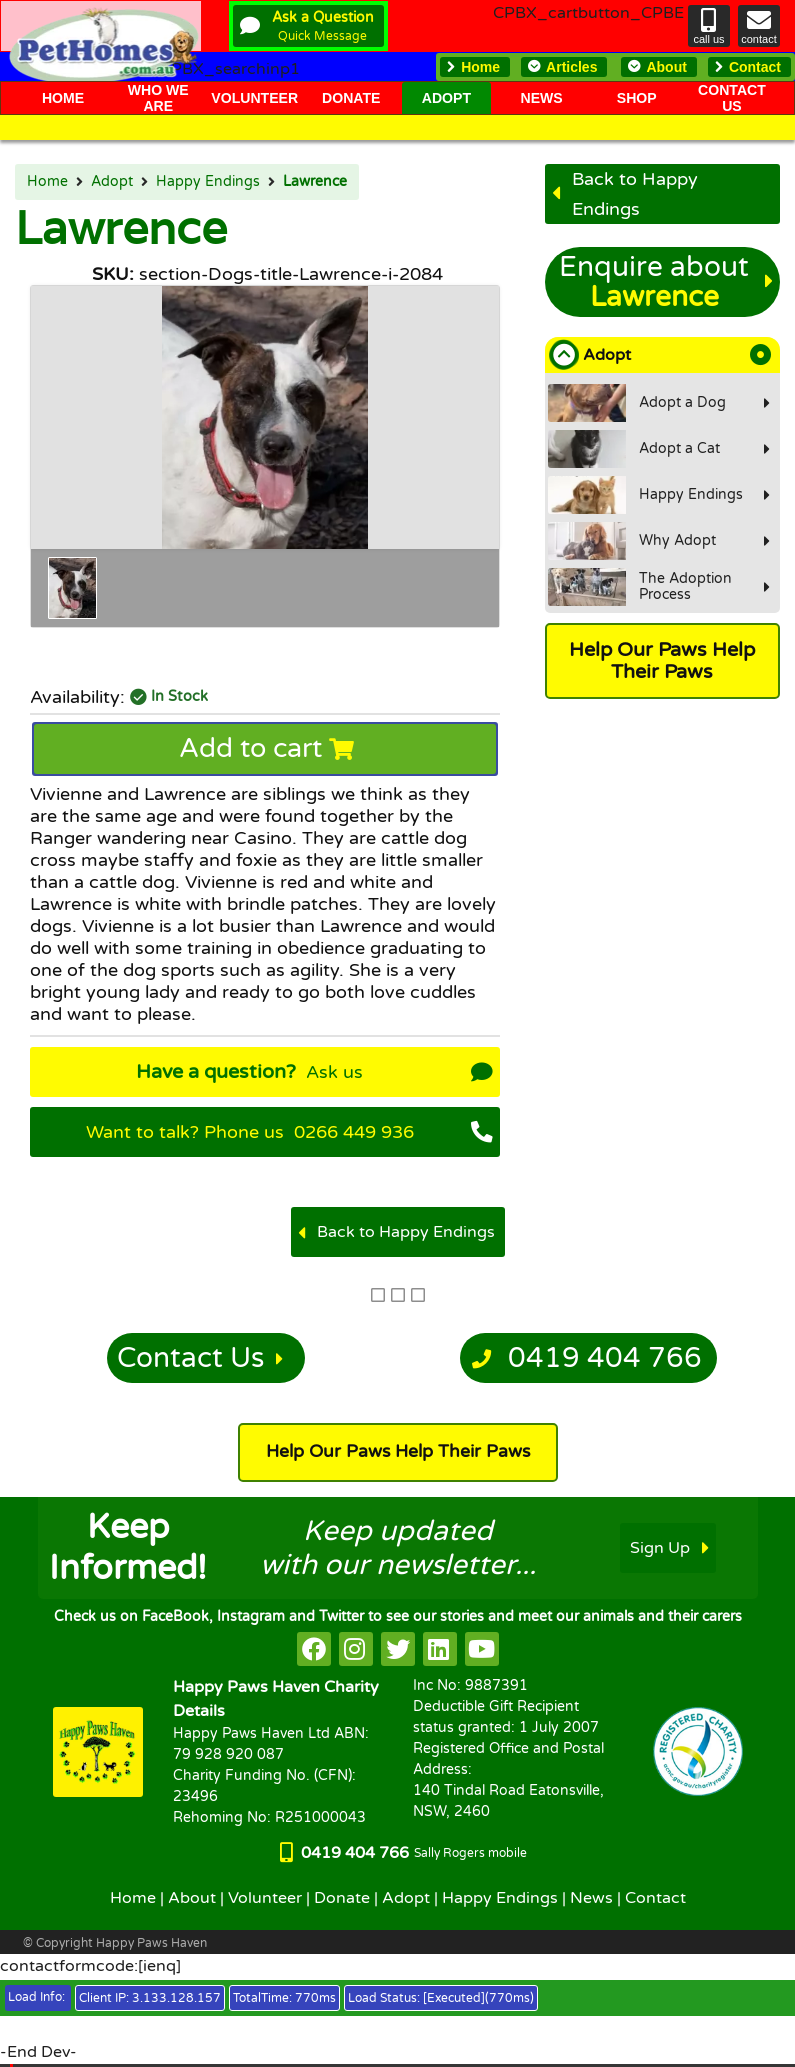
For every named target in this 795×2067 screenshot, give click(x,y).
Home (47, 182)
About (192, 1898)
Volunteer (265, 1898)
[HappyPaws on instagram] (356, 1649)
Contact (655, 1898)
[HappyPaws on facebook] (314, 1649)
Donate (342, 1898)
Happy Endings (208, 182)
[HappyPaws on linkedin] (440, 1649)
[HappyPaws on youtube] (482, 1649)
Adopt (112, 182)
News (591, 1898)
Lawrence (315, 182)
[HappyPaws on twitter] (398, 1649)
